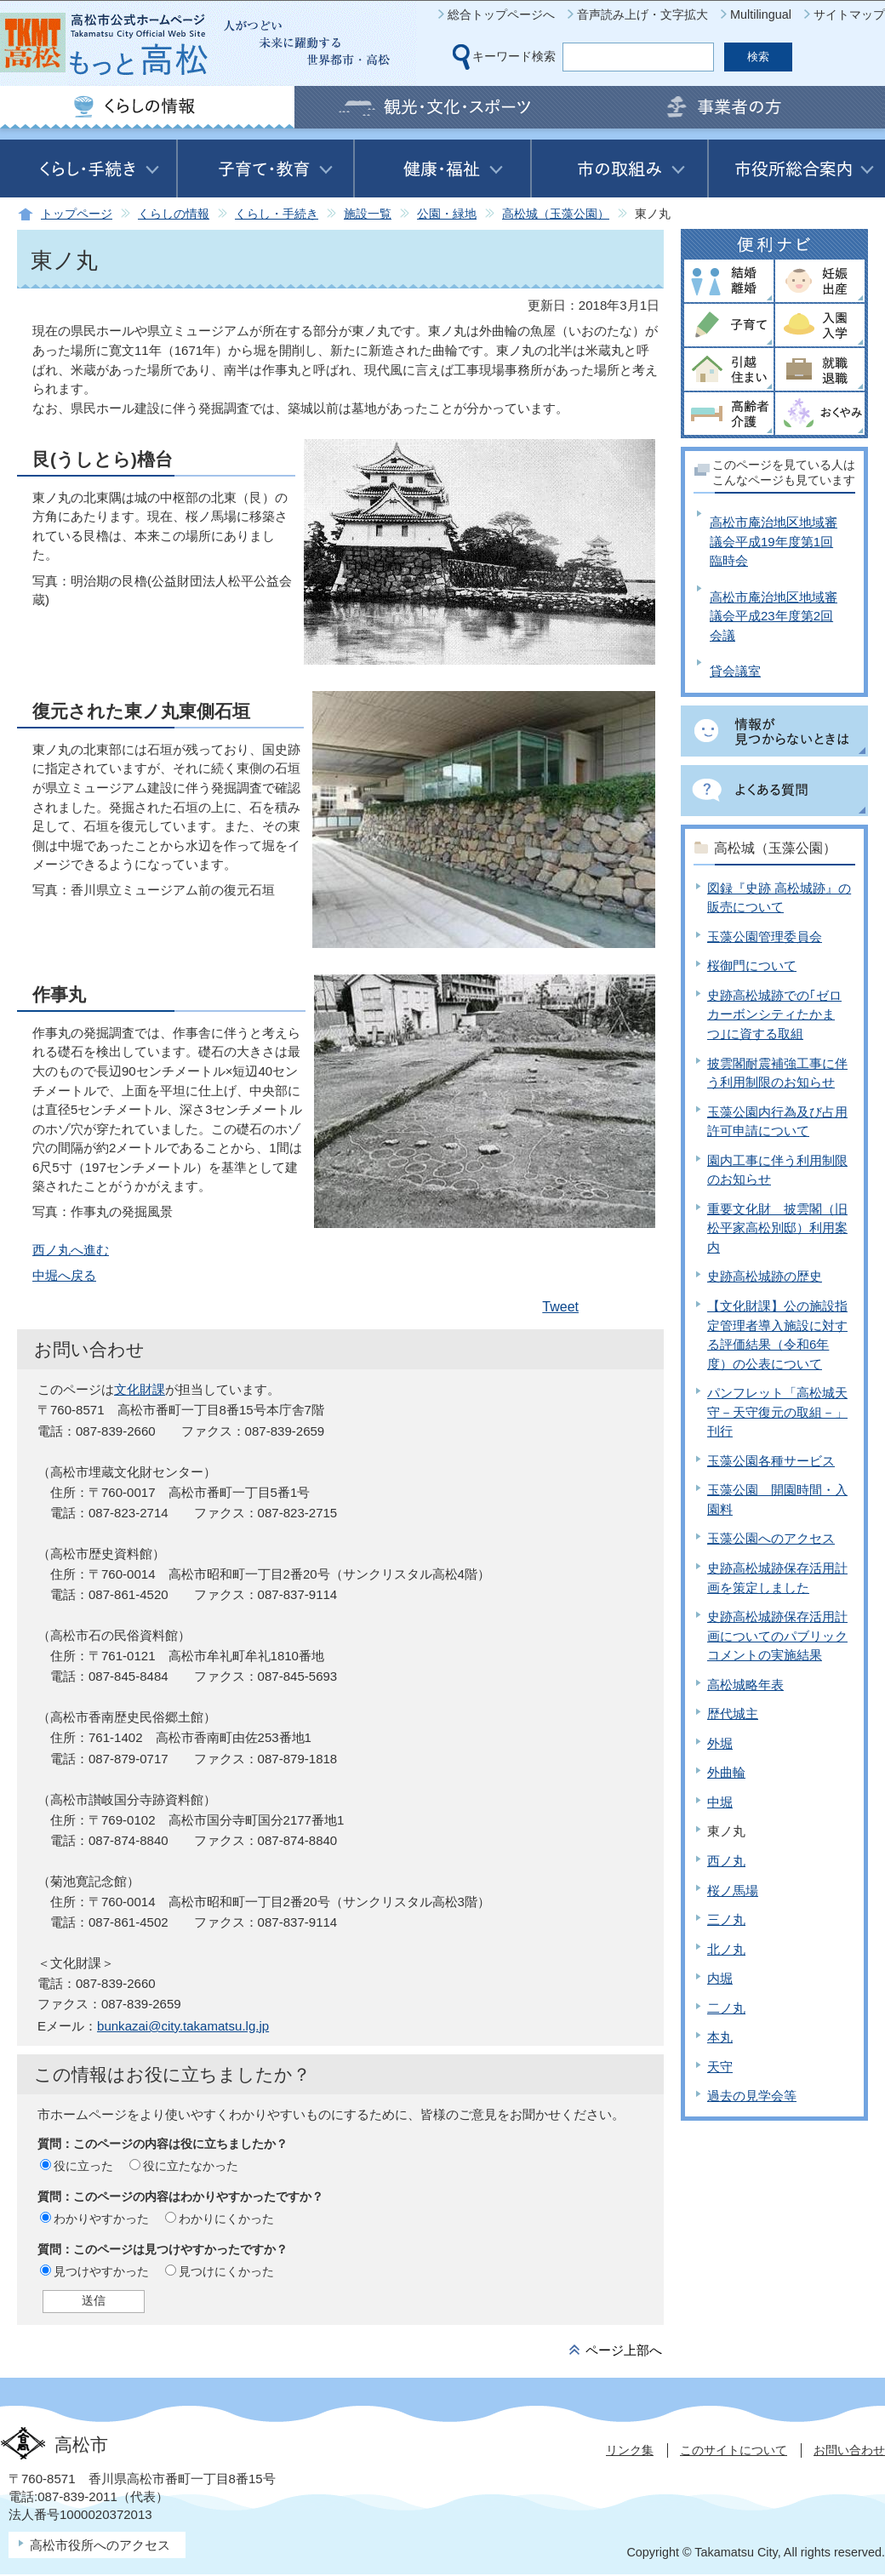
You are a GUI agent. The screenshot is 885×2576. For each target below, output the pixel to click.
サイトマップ (849, 14)
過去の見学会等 (751, 2095)
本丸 (720, 2037)
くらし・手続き (276, 214)
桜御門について (751, 965)
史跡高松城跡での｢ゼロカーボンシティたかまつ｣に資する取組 (774, 1014)
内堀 (720, 1978)
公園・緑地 (447, 214)
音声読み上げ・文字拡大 (642, 14)
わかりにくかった (226, 2218)
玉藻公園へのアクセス (771, 1538)
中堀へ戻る (64, 1275)
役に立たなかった (190, 2166)
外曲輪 (726, 1772)
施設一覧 (367, 214)
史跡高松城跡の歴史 (764, 1276)
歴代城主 (732, 1713)
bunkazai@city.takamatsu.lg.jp (183, 2026)
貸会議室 (735, 671)
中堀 (720, 1802)
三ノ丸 (726, 1919)
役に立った (83, 2166)
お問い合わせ (849, 2450)
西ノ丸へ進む (70, 1249)
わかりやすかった (101, 2218)
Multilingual (760, 14)
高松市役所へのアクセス (100, 2545)
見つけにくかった (226, 2271)
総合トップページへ (501, 14)
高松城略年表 (745, 1684)
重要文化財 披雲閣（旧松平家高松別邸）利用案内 (777, 1228)
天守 (720, 2066)
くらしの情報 (173, 214)
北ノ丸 (726, 1949)
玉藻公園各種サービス (771, 1461)
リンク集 (630, 2450)
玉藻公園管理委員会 (764, 936)
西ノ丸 (726, 1860)
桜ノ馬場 (732, 1890)
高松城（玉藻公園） (555, 214)
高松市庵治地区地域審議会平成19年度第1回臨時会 (773, 541)
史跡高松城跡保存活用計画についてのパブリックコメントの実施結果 (777, 1635)
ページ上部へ (623, 2350)
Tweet (560, 1306)
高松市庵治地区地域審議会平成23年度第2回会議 (773, 616)
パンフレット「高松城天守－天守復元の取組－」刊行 (777, 1411)
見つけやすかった (101, 2271)
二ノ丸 (726, 2008)
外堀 (720, 1743)
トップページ (76, 214)
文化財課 (139, 1389)
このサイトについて (733, 2450)
